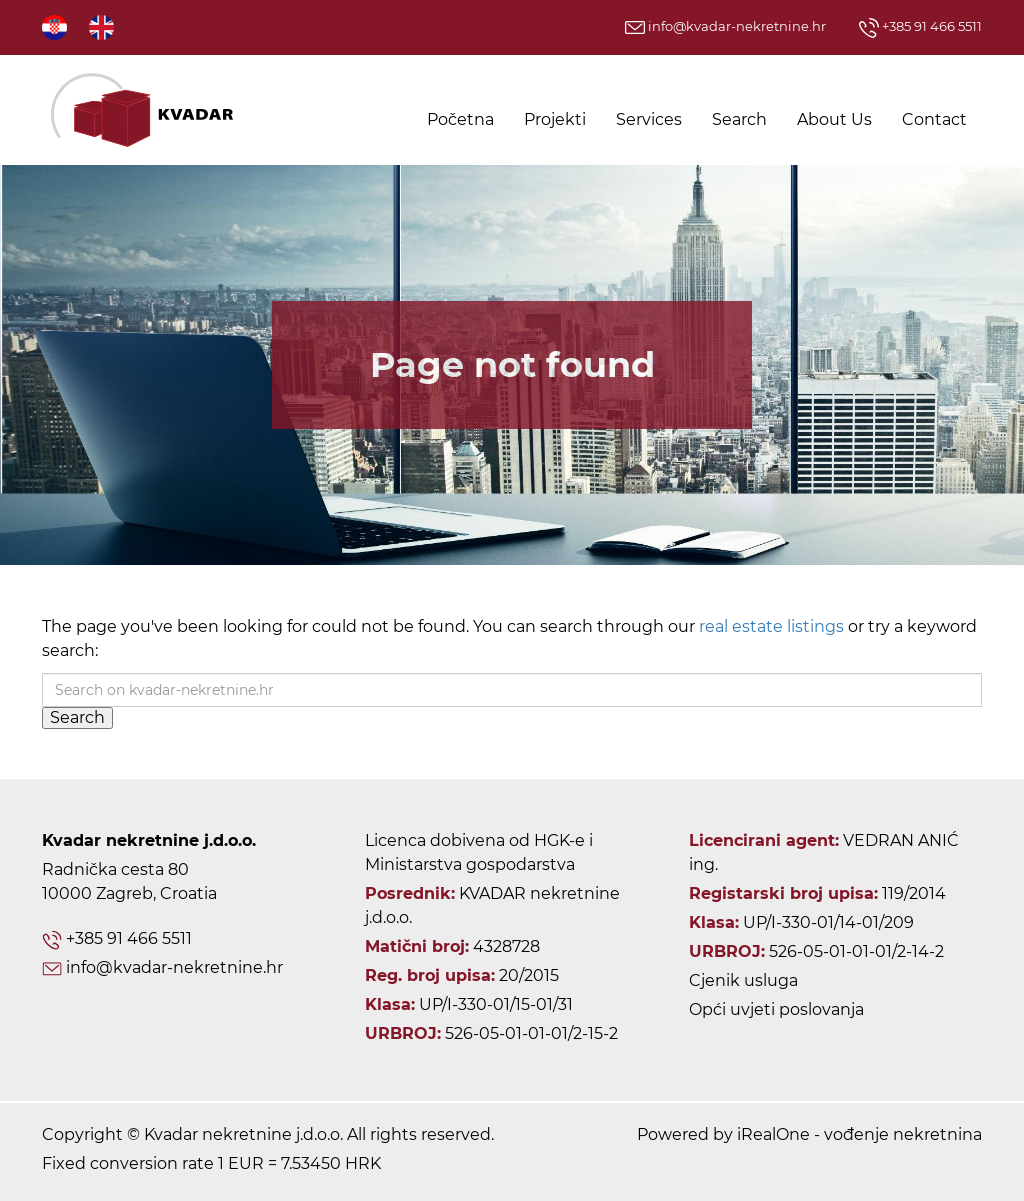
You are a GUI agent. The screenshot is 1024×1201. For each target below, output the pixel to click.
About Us (834, 119)
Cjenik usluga (743, 980)
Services (649, 119)
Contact (934, 119)
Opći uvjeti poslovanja (776, 1009)
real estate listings (771, 626)
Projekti (555, 119)
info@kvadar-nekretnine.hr (725, 26)
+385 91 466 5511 (920, 26)
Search (739, 119)
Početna (460, 119)
